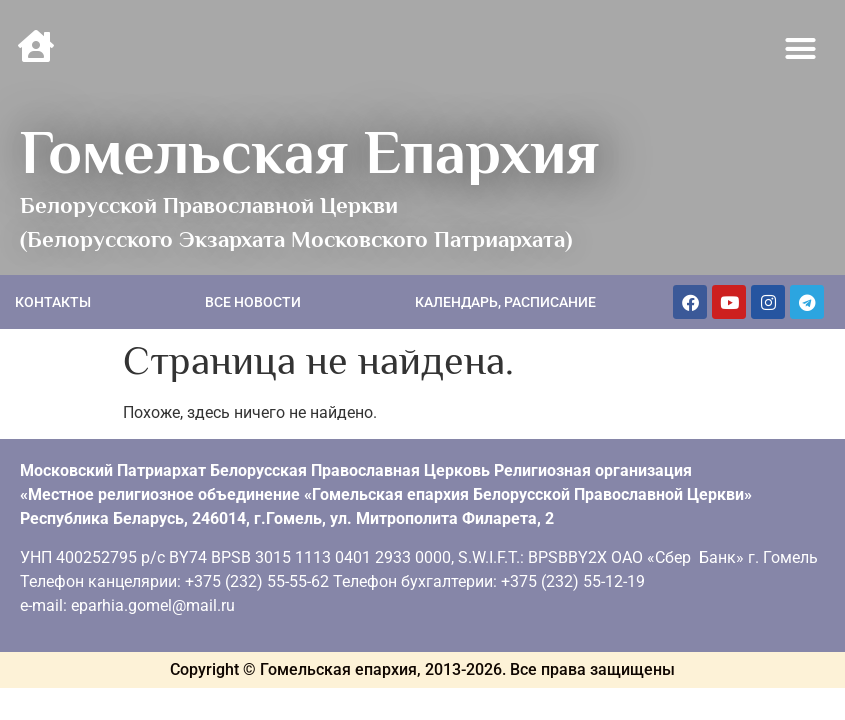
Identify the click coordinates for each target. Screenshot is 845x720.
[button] (801, 49)
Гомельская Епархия (309, 152)
